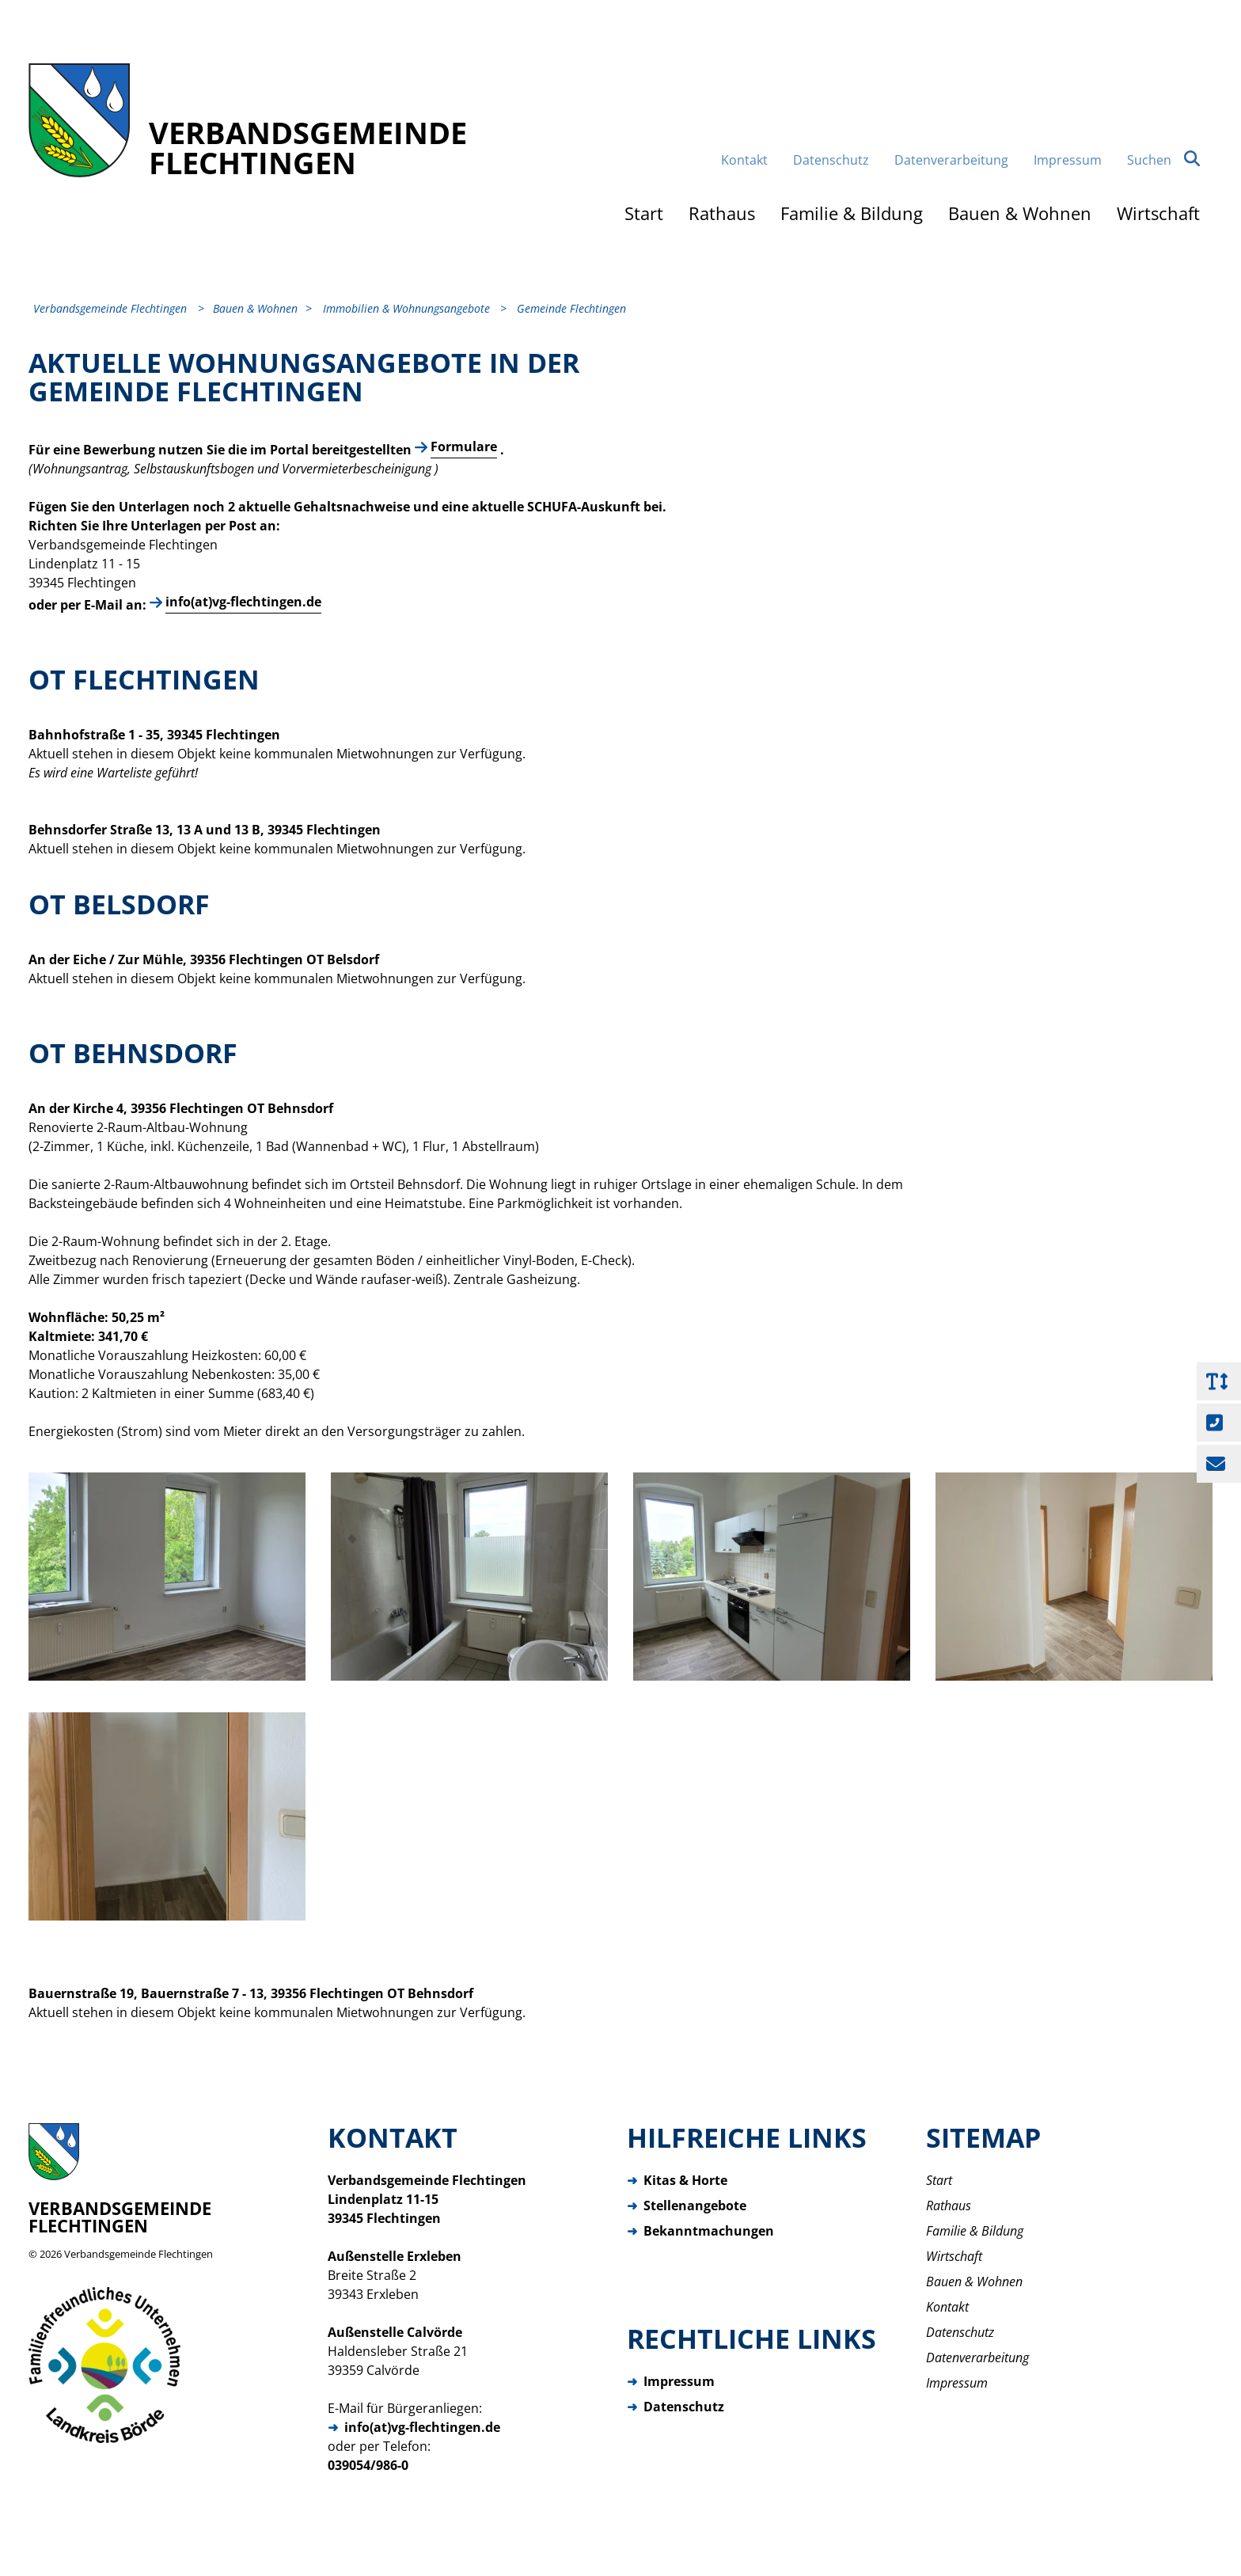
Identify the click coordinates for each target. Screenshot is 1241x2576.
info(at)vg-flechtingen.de (243, 601)
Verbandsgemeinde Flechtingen (138, 2254)
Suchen (1163, 159)
